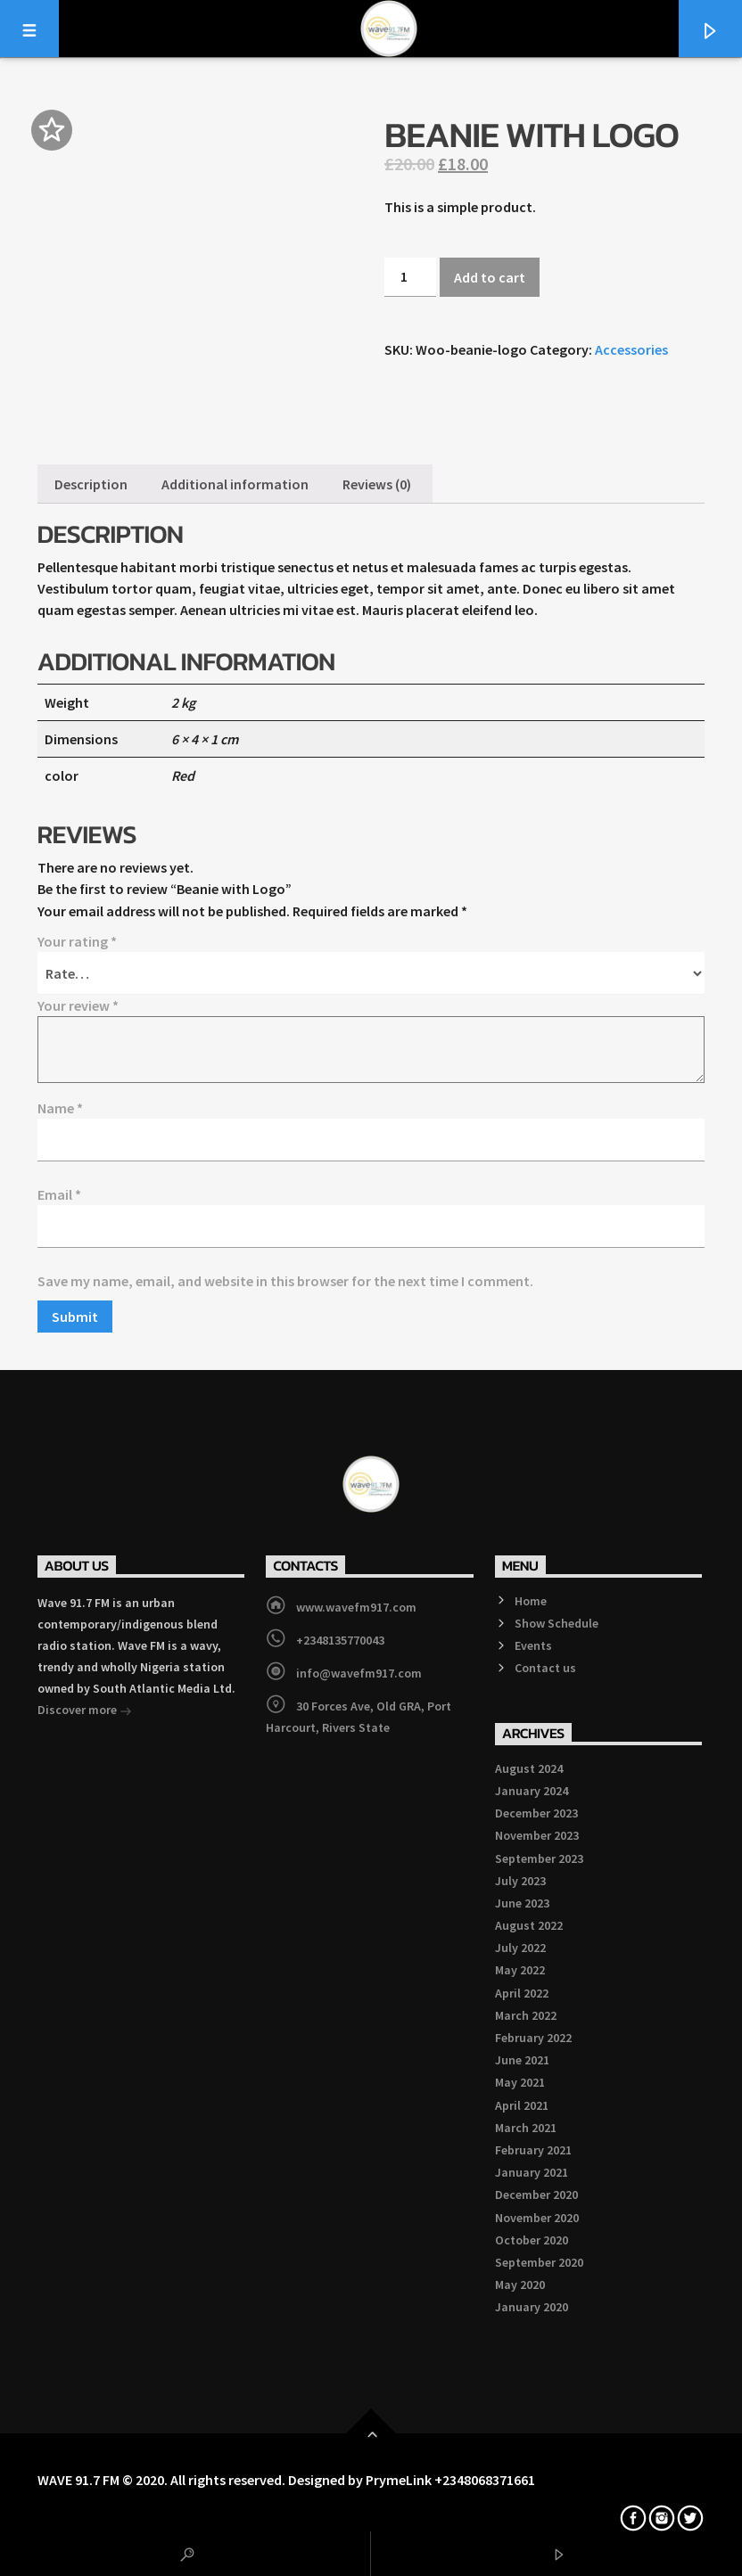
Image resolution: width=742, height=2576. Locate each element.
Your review (78, 1005)
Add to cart (489, 277)
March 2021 (525, 2128)
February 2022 (533, 2038)
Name (60, 1108)
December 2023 (536, 1813)
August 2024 (529, 1768)
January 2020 (531, 2307)
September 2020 (539, 2262)
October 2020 (531, 2240)
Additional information (235, 484)
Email (59, 1194)
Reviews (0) (376, 484)
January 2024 (531, 1791)
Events (533, 1645)
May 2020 (520, 2285)
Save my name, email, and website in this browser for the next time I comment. (285, 1281)
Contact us (545, 1668)
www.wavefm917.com (356, 1607)
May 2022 (520, 1970)
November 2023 (537, 1835)
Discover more (84, 1711)
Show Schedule (556, 1623)
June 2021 (522, 2060)
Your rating (77, 941)
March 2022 (525, 2015)
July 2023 (520, 1881)
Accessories (631, 349)
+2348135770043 (340, 1640)
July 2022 (520, 1948)
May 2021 (520, 2082)
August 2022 (529, 1925)
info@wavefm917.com (359, 1673)
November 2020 (537, 2218)
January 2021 (531, 2172)
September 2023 (539, 1858)
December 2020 (536, 2194)
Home (531, 1601)
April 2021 (521, 2105)
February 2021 (533, 2150)
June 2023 (522, 1903)
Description (91, 484)
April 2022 (521, 1993)
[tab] (91, 484)
